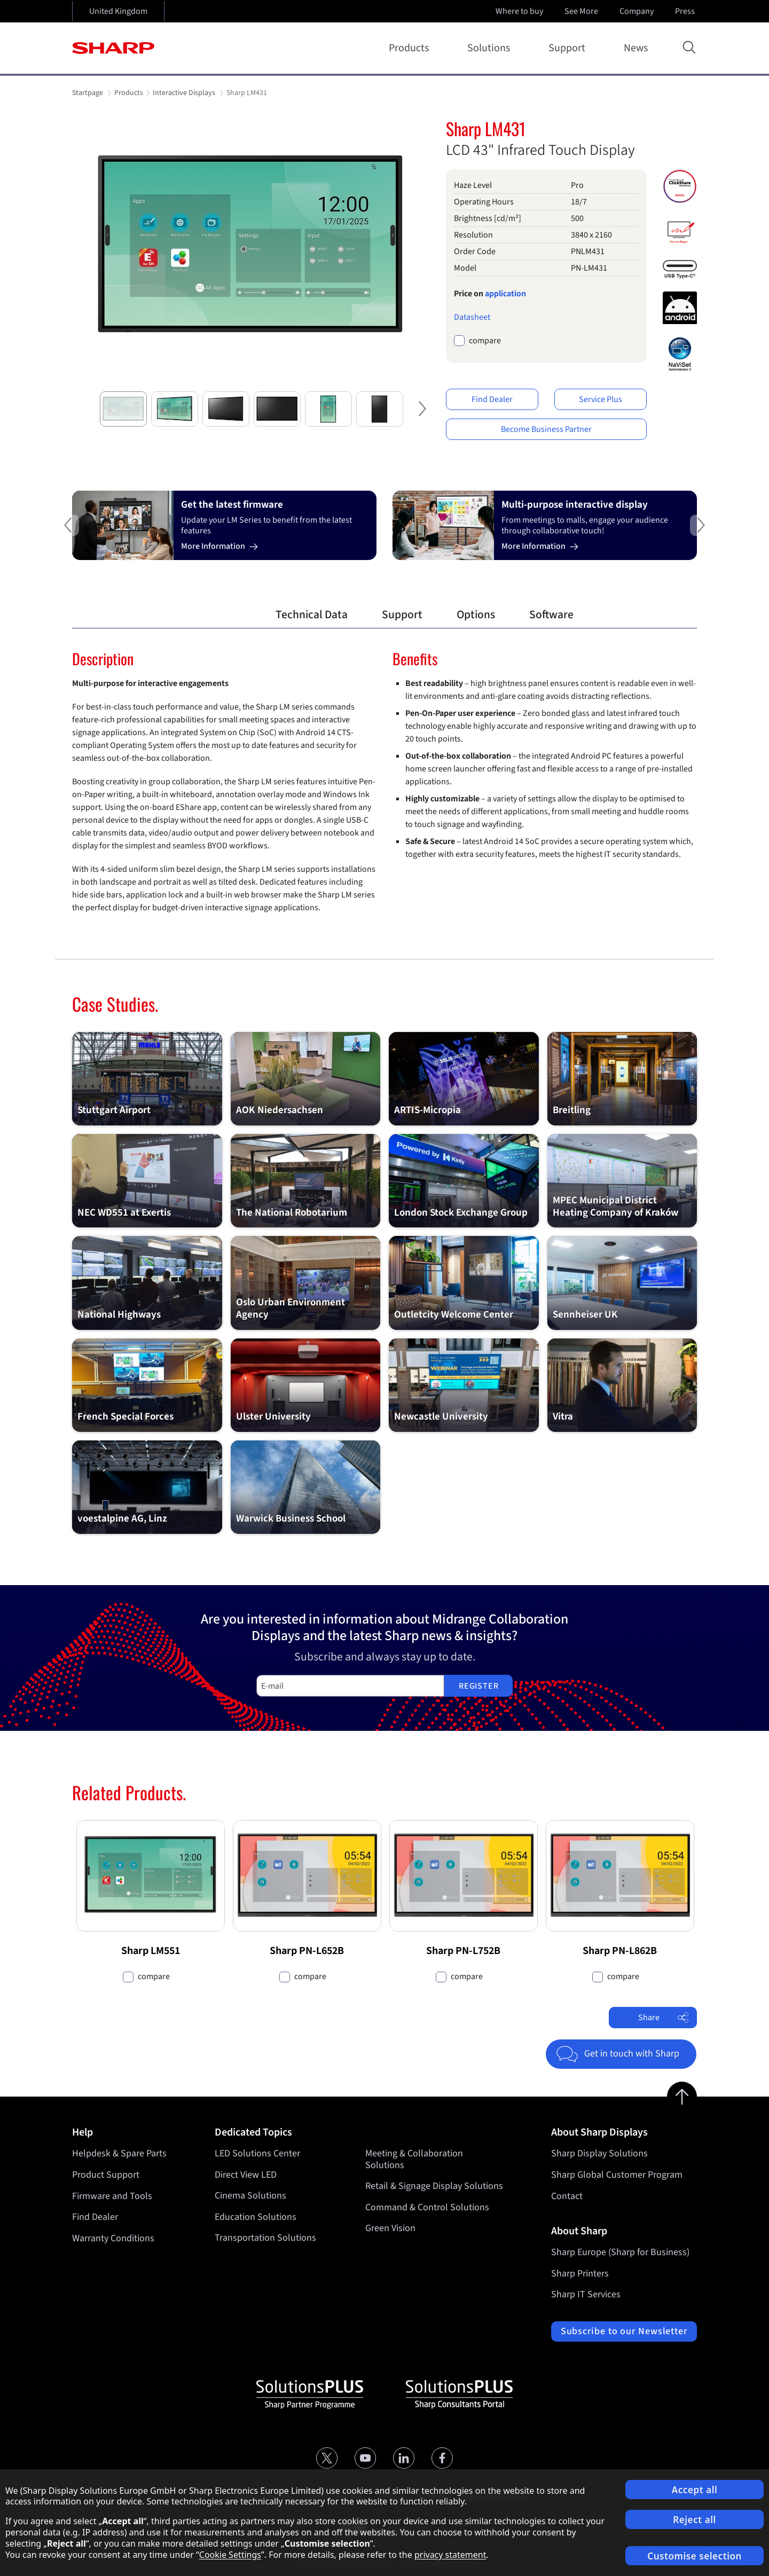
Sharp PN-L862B (620, 1950)
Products (411, 48)
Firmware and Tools (112, 2196)
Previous (50, 533)
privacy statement (450, 2555)
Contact (567, 2196)
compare (485, 341)
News (636, 48)
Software (551, 614)
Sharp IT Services (586, 2294)
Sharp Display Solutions (599, 2153)
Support (569, 48)
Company (637, 11)
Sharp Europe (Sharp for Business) (620, 2252)
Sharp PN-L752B (463, 1950)
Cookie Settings (230, 2555)
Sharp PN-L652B (307, 1950)
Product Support (105, 2174)
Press (686, 11)
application (505, 294)
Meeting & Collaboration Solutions (414, 2159)
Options (476, 614)
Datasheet (472, 317)
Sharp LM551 (150, 1950)
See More (582, 11)
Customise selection (694, 2556)
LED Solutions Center (257, 2153)
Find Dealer (492, 399)
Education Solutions (255, 2217)
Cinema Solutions (250, 2196)
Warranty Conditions (113, 2238)
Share (663, 2017)
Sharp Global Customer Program (616, 2174)
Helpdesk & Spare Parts (119, 2153)
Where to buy (519, 11)
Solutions (490, 48)
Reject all (694, 2520)
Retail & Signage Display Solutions (434, 2186)
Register (478, 1686)
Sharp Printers (580, 2273)
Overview (218, 614)
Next (419, 417)
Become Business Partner (546, 429)
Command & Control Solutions (427, 2207)
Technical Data (312, 614)
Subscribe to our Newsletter (624, 2331)
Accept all (695, 2490)
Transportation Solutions (265, 2238)
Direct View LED (246, 2174)
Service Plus (600, 399)
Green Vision (390, 2228)
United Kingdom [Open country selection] (118, 11)
